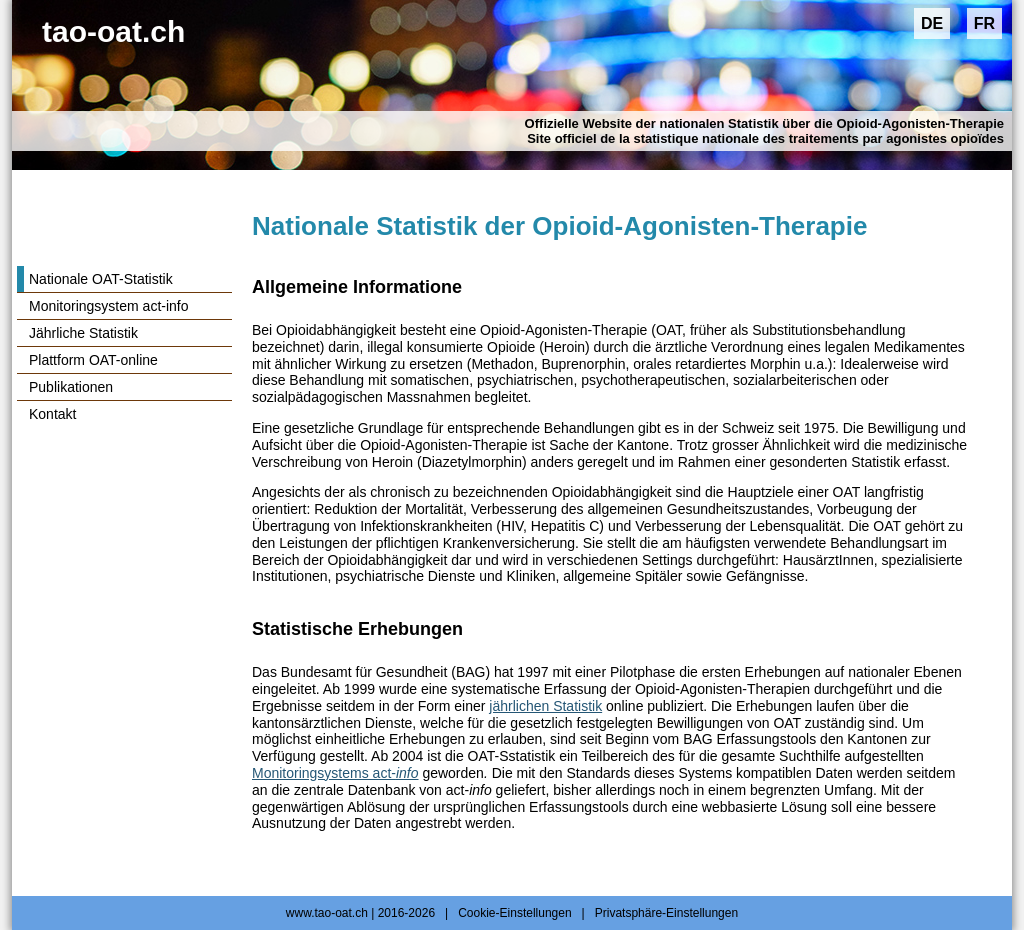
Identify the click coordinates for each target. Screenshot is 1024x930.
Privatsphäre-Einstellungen (666, 913)
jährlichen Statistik (545, 706)
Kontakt (52, 414)
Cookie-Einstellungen (514, 913)
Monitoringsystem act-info (109, 306)
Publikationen (71, 387)
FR (984, 23)
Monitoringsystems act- (335, 773)
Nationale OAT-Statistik (101, 279)
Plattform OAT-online (93, 360)
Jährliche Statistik (83, 333)
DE (932, 23)
